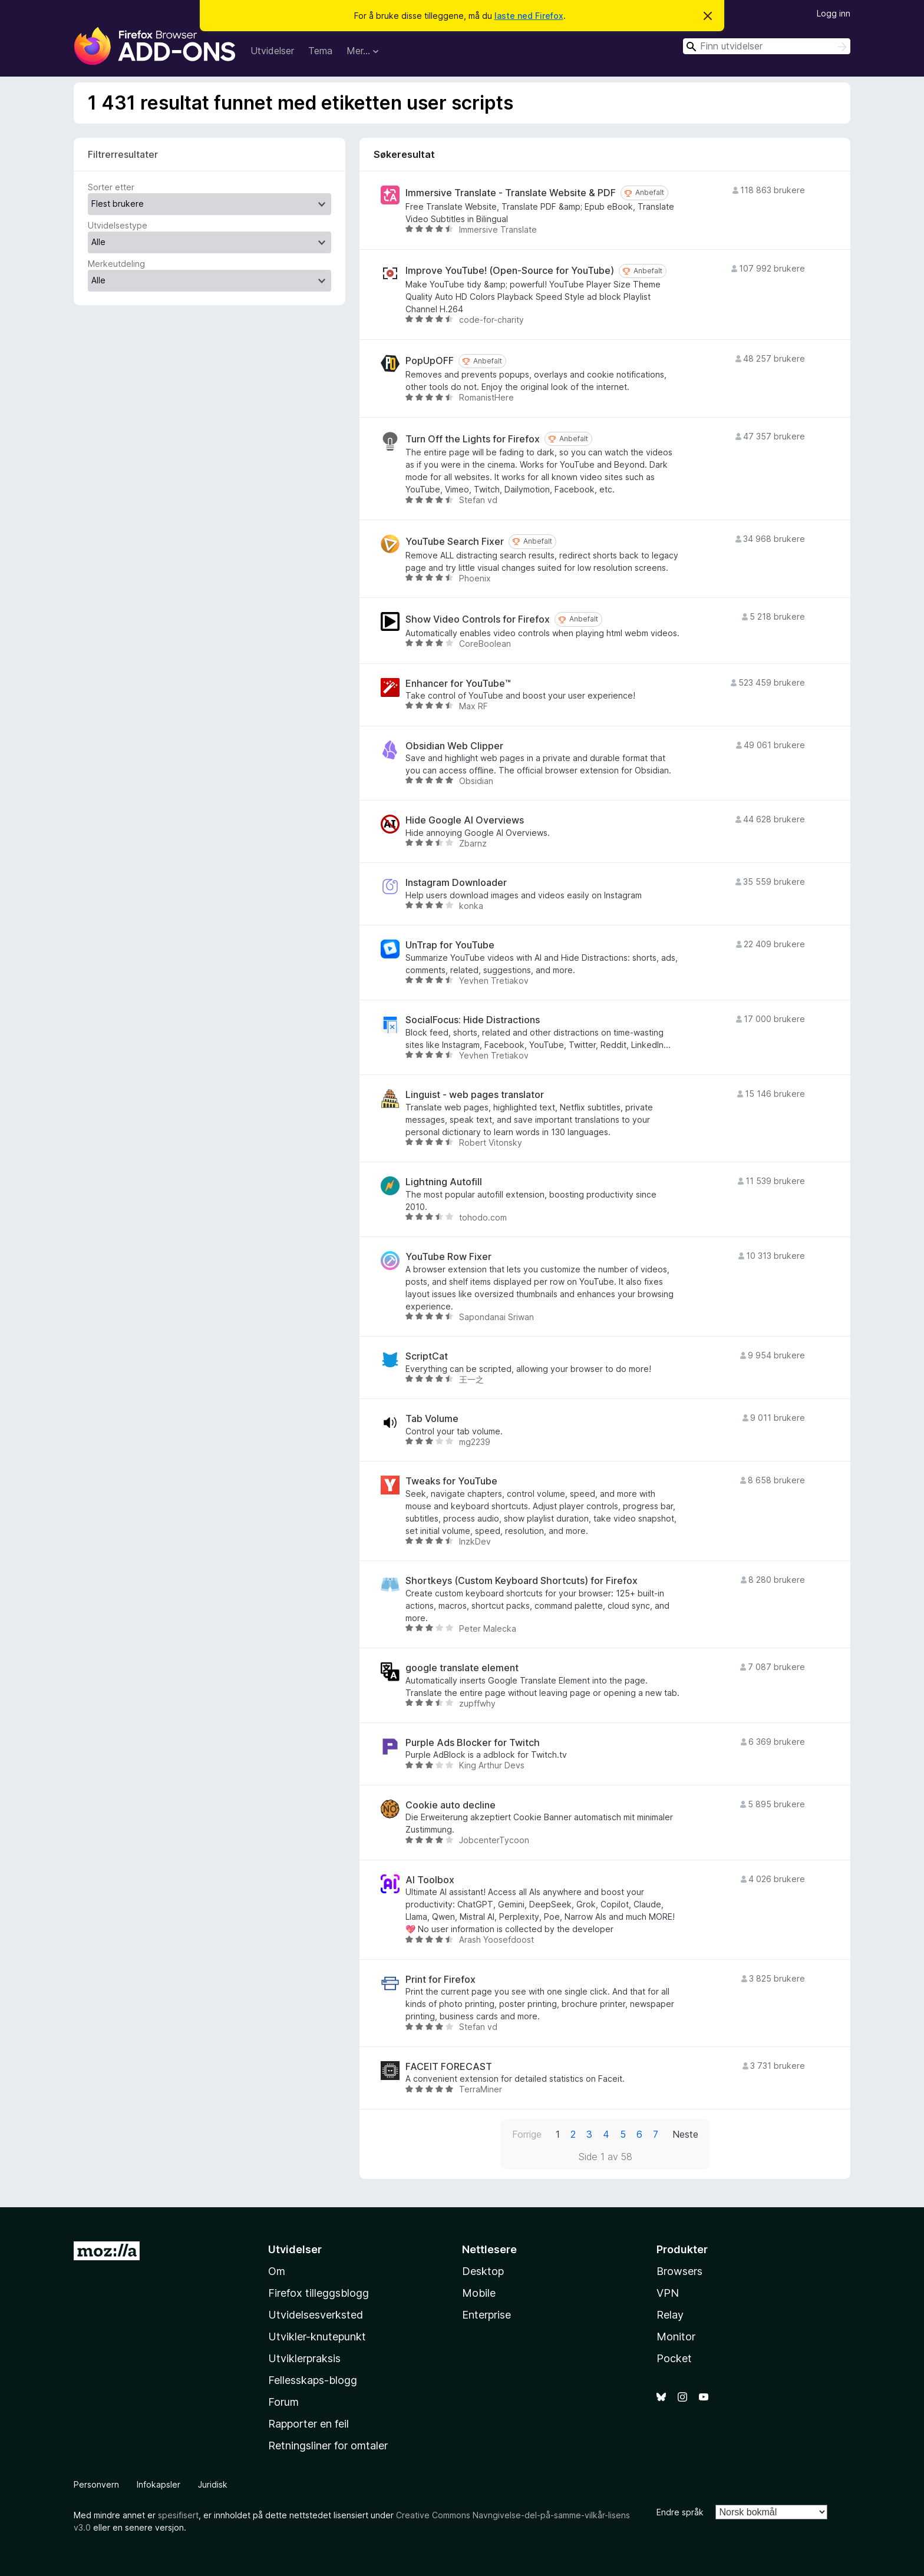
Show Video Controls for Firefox (477, 619)
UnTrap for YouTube (449, 945)
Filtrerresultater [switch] (123, 154)
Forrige (527, 2134)
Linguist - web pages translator (474, 1094)
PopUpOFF (429, 360)
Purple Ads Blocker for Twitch (472, 1742)
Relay (670, 2315)
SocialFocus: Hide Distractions (472, 1020)
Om (276, 2271)
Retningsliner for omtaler (328, 2445)
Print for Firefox (440, 1979)
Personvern (96, 2484)
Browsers (679, 2271)
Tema (320, 51)
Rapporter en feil (308, 2424)
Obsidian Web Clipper (454, 746)
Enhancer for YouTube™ (458, 683)
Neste (685, 2134)
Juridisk (212, 2484)
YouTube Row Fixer (448, 1256)
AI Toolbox (429, 1880)
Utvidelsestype (117, 225)
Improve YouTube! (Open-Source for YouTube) (509, 270)
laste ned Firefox (528, 16)
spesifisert (178, 2515)
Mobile (479, 2293)
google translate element (462, 1668)
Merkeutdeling (116, 264)
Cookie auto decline (450, 1805)
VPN (667, 2293)
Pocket (674, 2358)
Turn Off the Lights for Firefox (472, 439)
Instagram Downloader (456, 882)
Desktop (483, 2271)
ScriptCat (426, 1356)
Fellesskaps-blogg (312, 2380)
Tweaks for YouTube (451, 1481)
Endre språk (680, 2512)
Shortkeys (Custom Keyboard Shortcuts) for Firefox (521, 1580)
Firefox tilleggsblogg (318, 2293)
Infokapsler (158, 2484)
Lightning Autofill (443, 1182)
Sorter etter (111, 187)
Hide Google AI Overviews (464, 820)
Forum (283, 2402)
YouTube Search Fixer (454, 541)
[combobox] (766, 46)
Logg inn (833, 13)
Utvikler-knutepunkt (317, 2336)
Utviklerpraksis (304, 2358)
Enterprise (486, 2315)
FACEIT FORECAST (448, 2066)
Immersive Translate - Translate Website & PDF (510, 193)
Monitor (675, 2336)
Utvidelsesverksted (315, 2315)
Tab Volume (431, 1418)
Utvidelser (272, 51)
